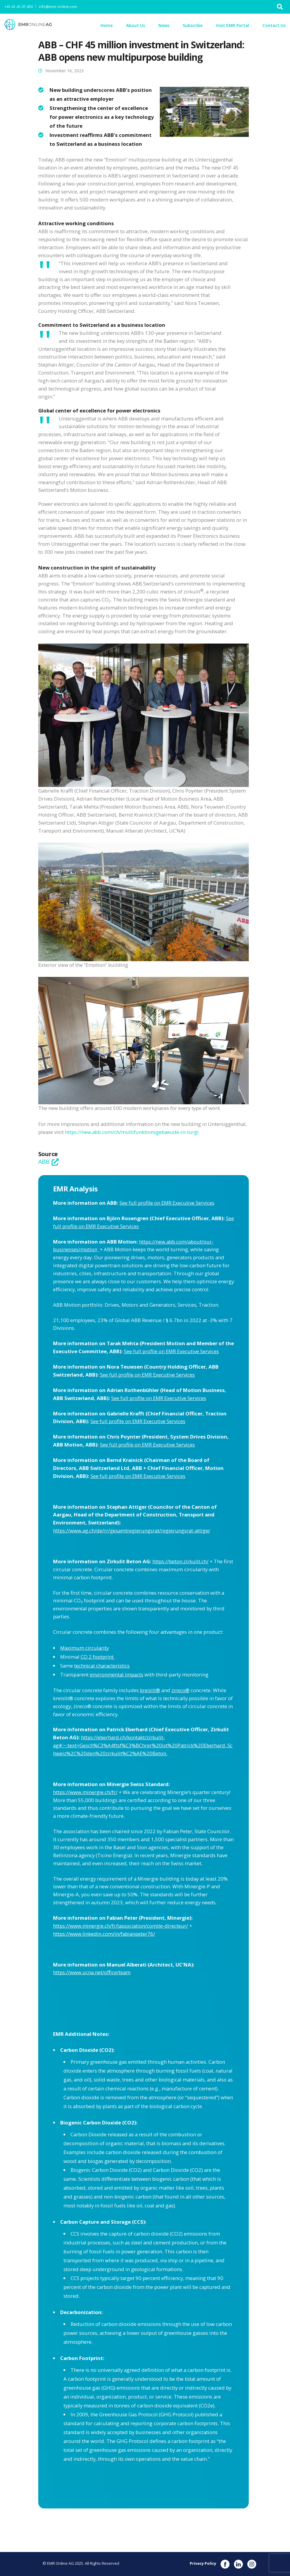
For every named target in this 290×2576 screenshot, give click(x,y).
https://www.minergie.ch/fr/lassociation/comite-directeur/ (120, 1925)
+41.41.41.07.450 (18, 6)
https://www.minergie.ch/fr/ (85, 1792)
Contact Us (274, 25)
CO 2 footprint (98, 1656)
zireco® (180, 1690)
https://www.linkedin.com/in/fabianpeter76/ (104, 1933)
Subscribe (193, 25)
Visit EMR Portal (232, 25)
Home (107, 25)
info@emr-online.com (58, 6)
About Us (135, 25)
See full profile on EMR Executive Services (166, 1202)
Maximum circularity (84, 1647)
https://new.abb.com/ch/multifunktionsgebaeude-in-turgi (132, 1132)
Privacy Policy (203, 2563)
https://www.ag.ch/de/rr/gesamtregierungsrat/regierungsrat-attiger (131, 1530)
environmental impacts (116, 1674)
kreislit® (150, 1690)
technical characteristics (102, 1665)
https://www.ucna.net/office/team (91, 1972)
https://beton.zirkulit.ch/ (180, 1561)
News (163, 25)
